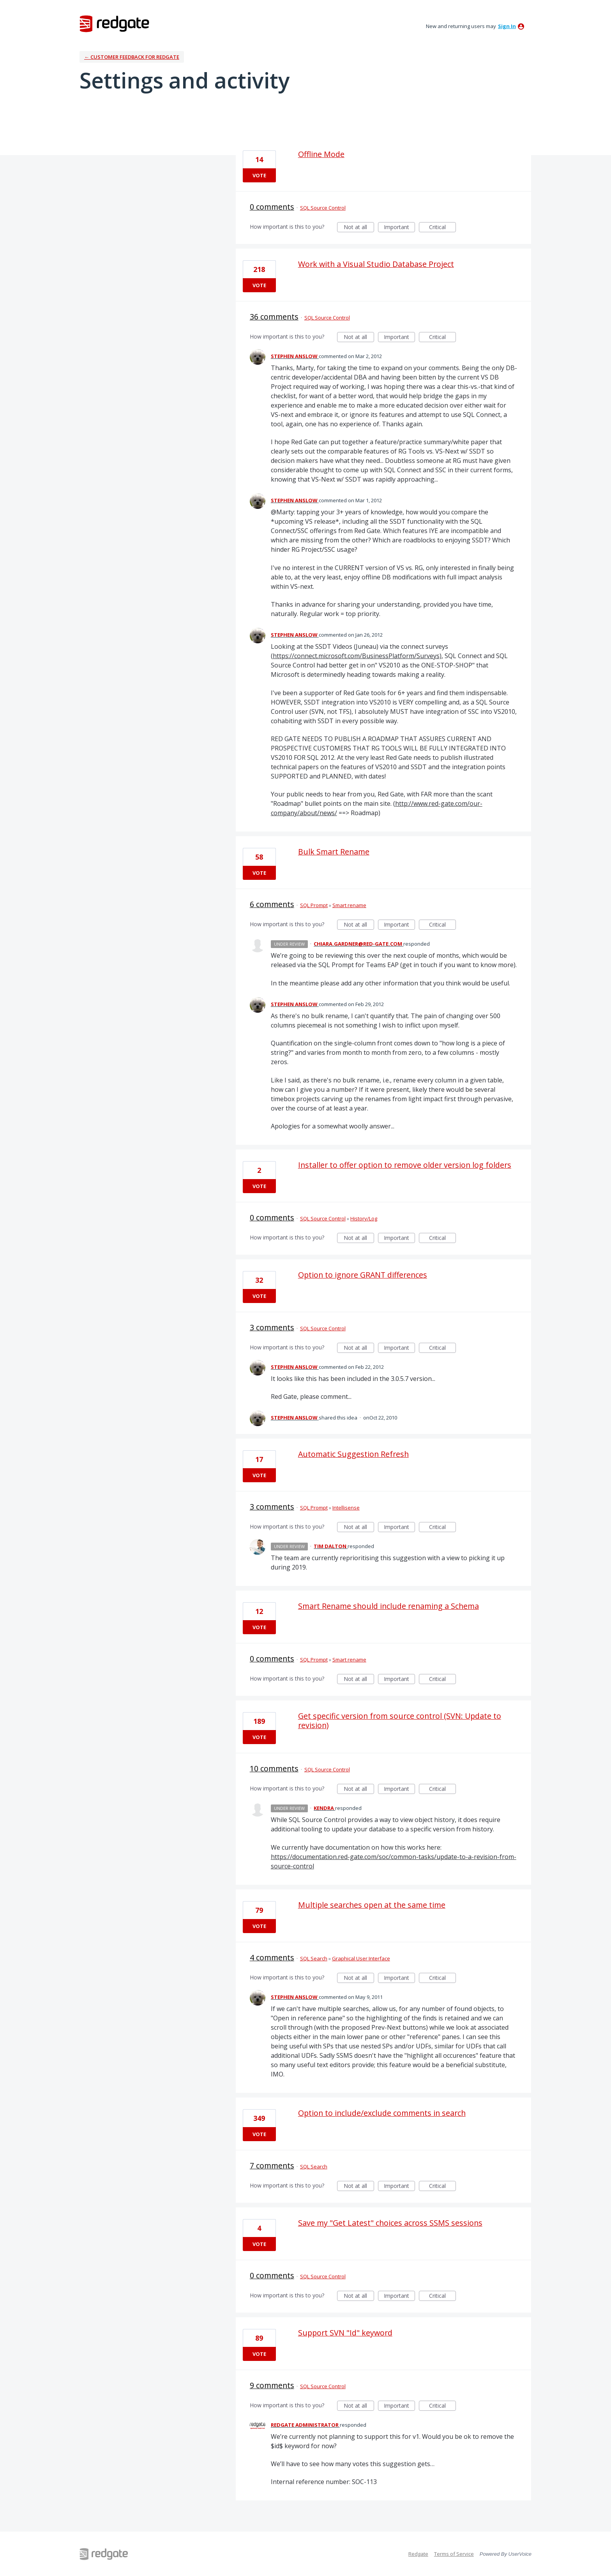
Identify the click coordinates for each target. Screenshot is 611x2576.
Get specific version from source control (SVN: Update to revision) (399, 1720)
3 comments (272, 1327)
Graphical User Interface (361, 1958)
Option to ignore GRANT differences (362, 1274)
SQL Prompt (314, 905)
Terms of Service (454, 2553)
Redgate (418, 2553)
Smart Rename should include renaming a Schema (388, 1606)
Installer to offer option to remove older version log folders (404, 1165)
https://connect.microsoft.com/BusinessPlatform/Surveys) (357, 656)
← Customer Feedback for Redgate (131, 56)
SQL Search (313, 1958)
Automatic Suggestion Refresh (353, 1454)
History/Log (363, 1218)
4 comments (272, 1957)
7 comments (272, 2165)
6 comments (272, 904)
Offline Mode (321, 154)
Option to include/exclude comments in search (382, 2113)
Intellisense (346, 1507)
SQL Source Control (323, 207)
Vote (259, 175)
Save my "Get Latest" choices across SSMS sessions (390, 2223)
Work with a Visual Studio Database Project (376, 264)
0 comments (272, 206)
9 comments (272, 2385)
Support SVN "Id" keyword (345, 2332)
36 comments (274, 316)
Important (399, 227)
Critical (442, 227)
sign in (507, 26)
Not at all (359, 227)
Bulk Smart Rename (333, 851)
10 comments (274, 1768)
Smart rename (349, 905)
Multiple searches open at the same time (371, 1905)
